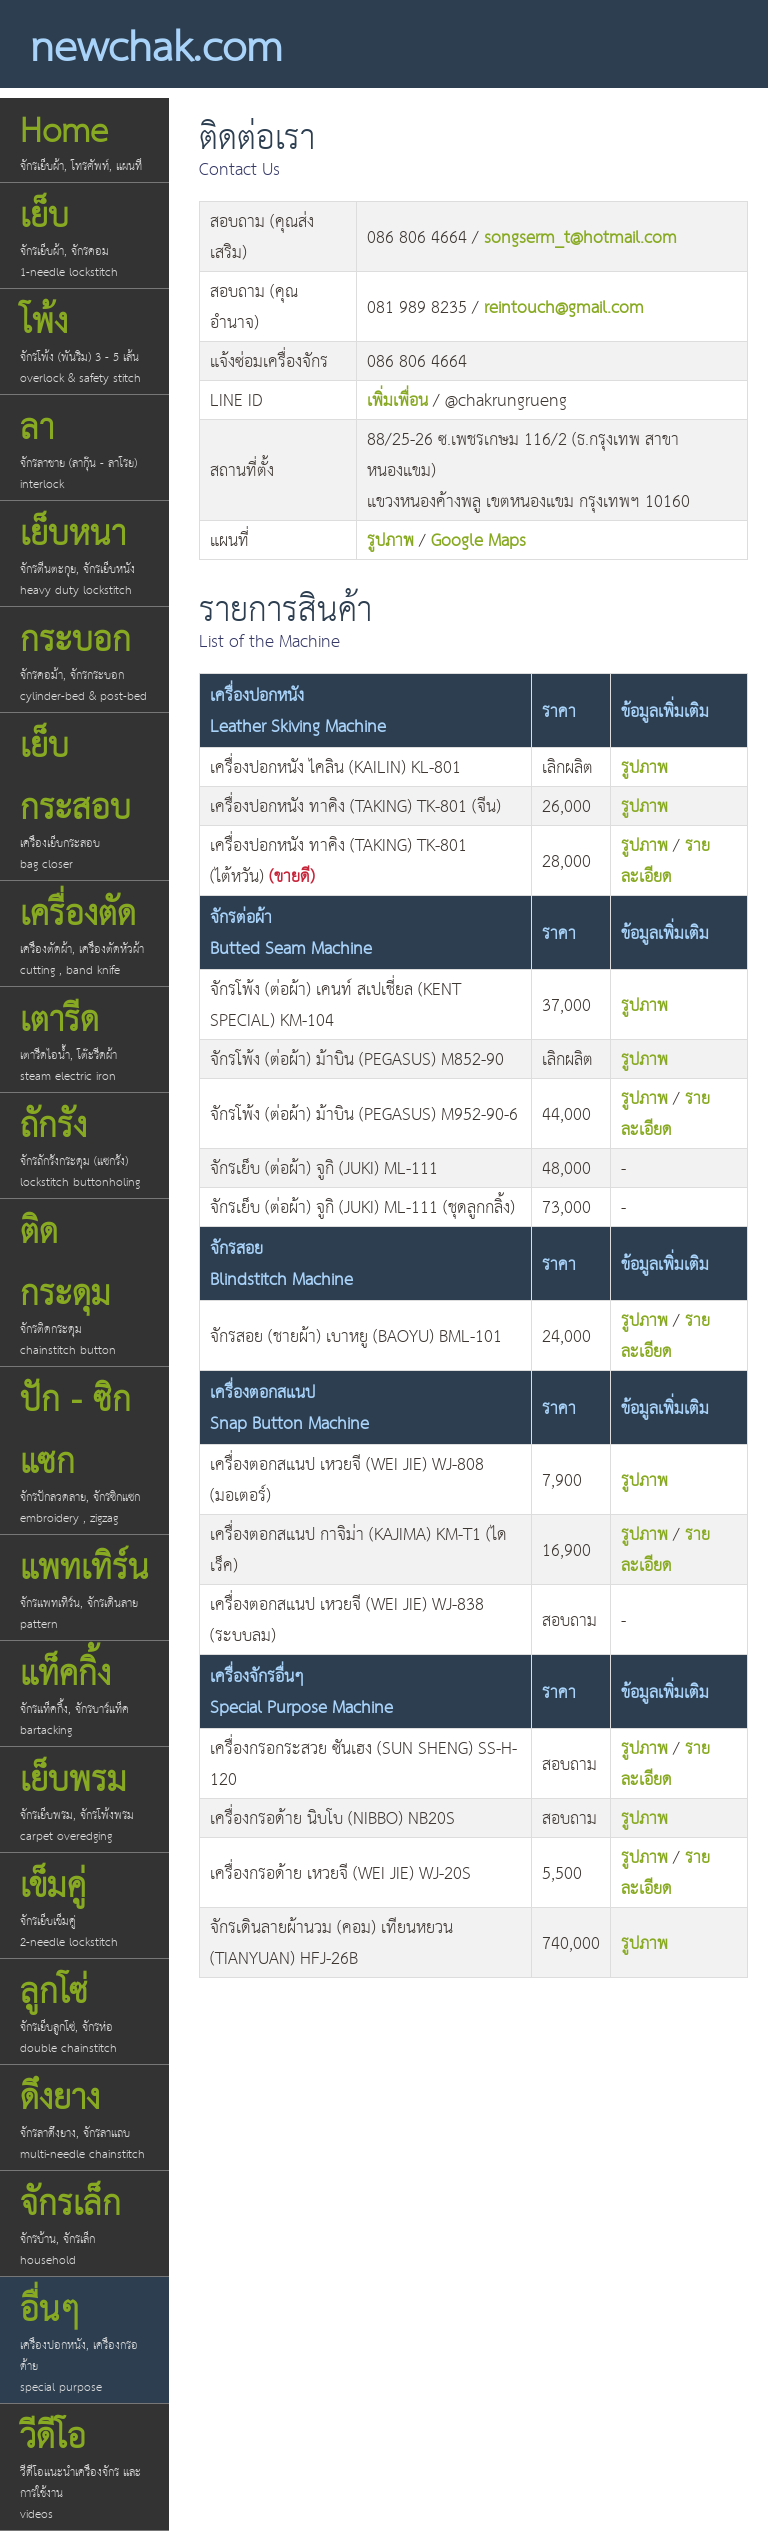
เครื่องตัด (84, 932)
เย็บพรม (84, 1798)
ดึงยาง (84, 2116)
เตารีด (84, 1038)
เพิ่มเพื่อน (397, 401)
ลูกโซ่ (84, 2010)
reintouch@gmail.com (564, 308)
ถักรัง (84, 1144)
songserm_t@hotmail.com (580, 238)
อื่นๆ (84, 2339)
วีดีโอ (84, 2466)
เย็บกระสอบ (84, 795)
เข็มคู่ (84, 1904)
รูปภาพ (390, 541)
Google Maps (478, 541)
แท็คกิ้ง (84, 1692)
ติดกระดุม (84, 1281)
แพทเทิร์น (84, 1586)
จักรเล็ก (84, 2222)
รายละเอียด (665, 862)
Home (84, 139)
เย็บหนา (84, 552)
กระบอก (84, 658)
